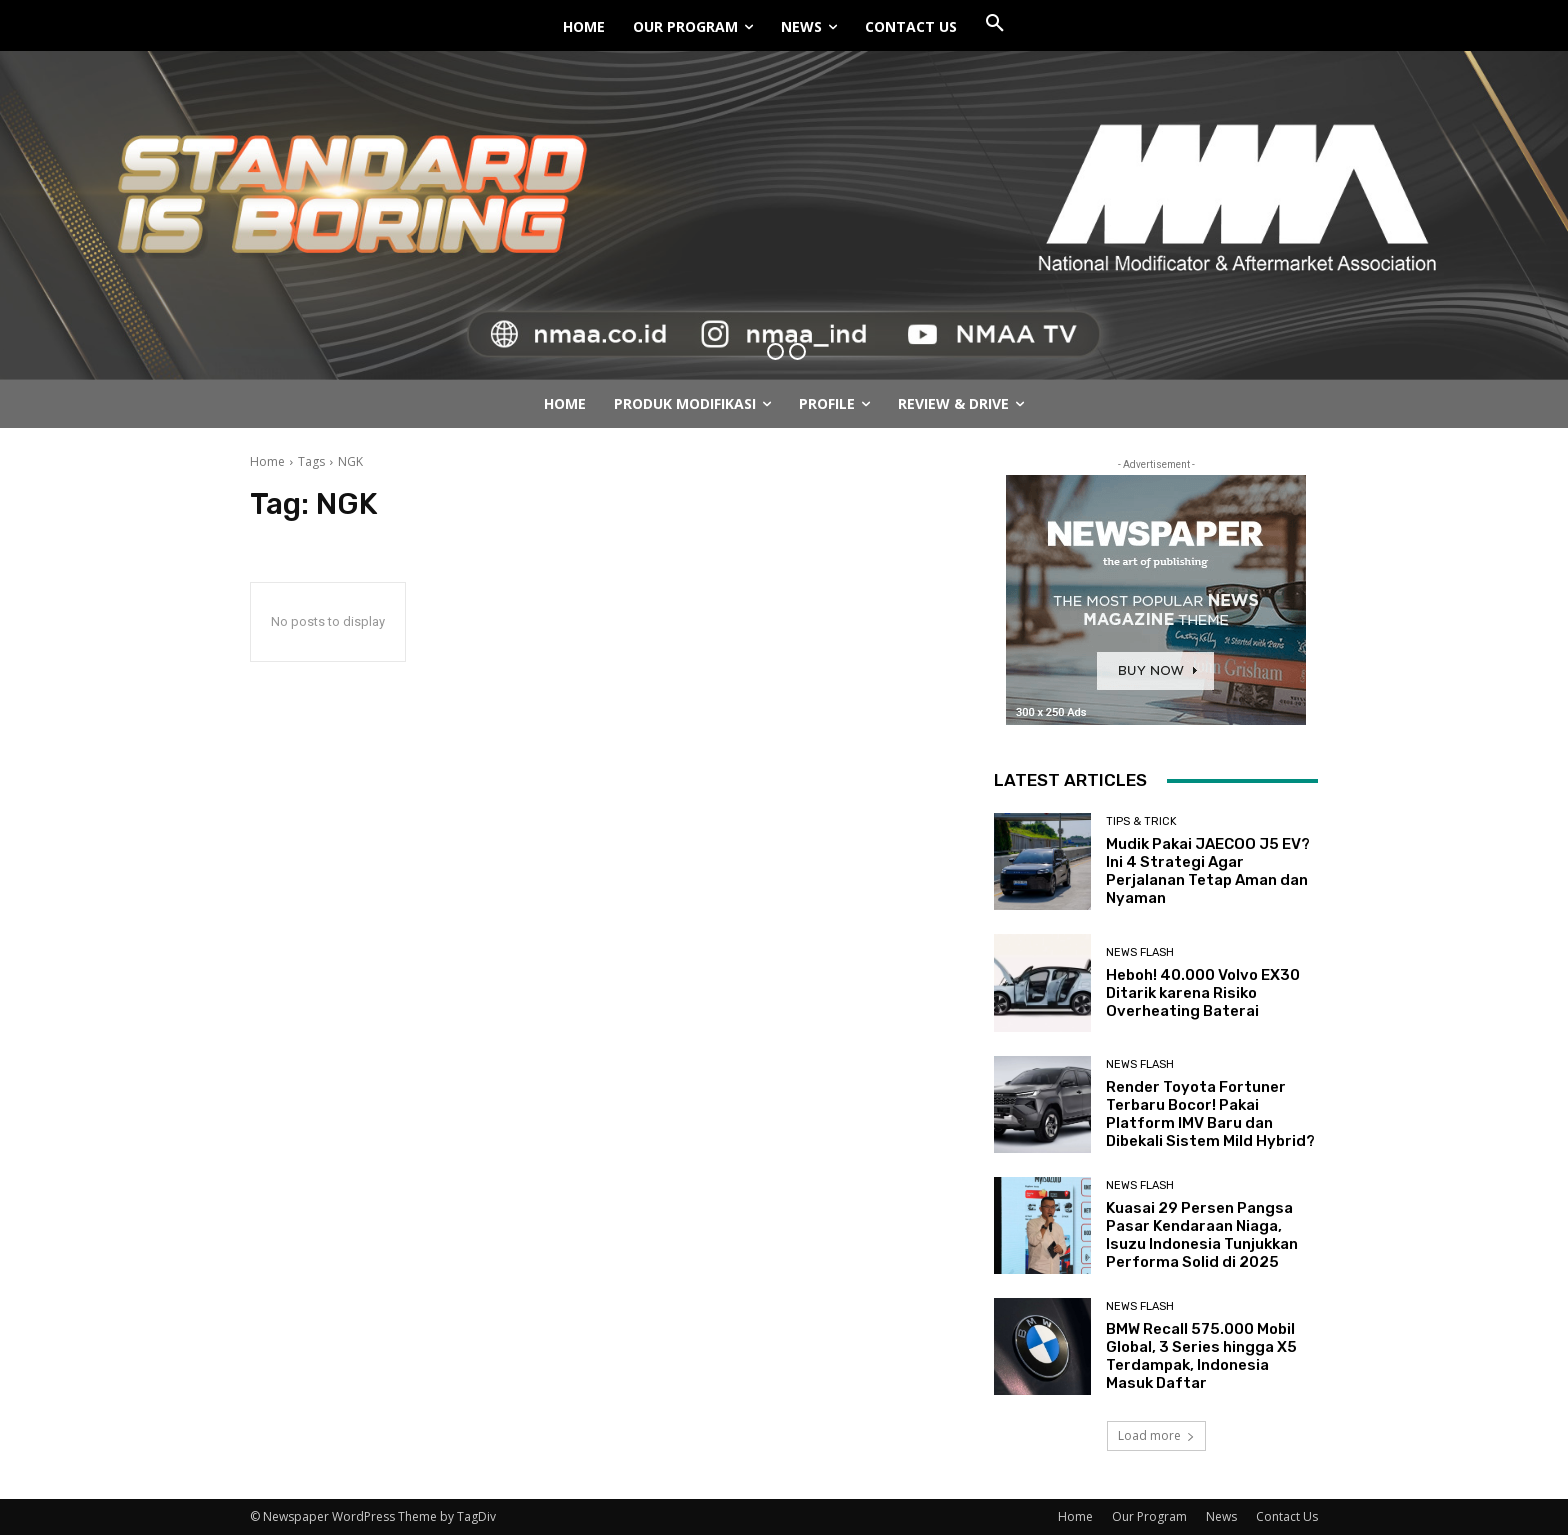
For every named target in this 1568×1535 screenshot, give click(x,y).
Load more (1156, 1435)
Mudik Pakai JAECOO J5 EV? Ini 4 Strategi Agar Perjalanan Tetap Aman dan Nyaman (1208, 871)
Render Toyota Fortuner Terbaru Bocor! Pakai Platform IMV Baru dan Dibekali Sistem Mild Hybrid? (1210, 1114)
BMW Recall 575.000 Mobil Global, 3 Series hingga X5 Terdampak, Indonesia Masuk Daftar (1201, 1356)
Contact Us (1287, 1516)
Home (267, 461)
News (1221, 1516)
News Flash (1140, 952)
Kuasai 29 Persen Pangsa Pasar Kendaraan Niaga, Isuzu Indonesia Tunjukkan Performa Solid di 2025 (1202, 1235)
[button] (995, 24)
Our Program (1149, 1516)
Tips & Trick (1141, 821)
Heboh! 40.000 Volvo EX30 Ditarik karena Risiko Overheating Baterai (1203, 993)
